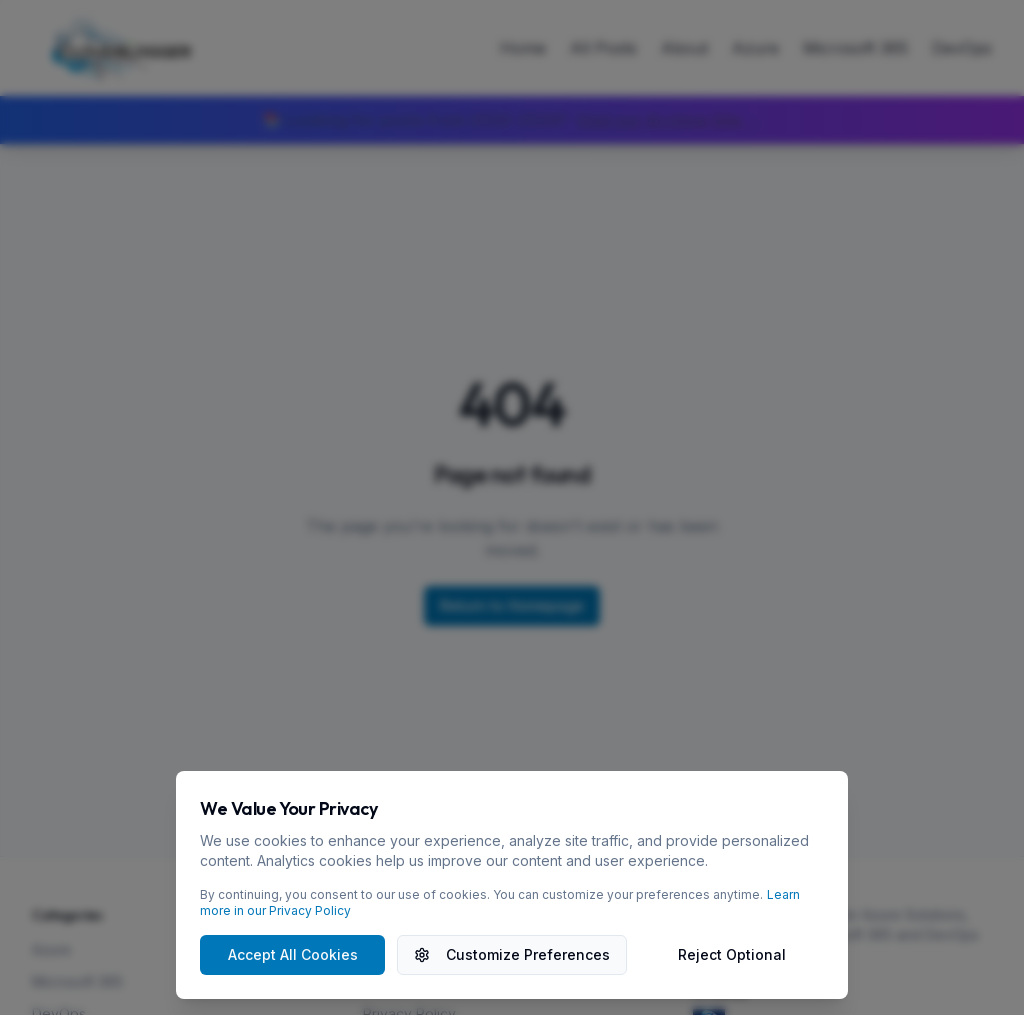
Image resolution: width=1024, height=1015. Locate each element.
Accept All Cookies (293, 954)
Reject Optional (732, 954)
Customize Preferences (512, 954)
